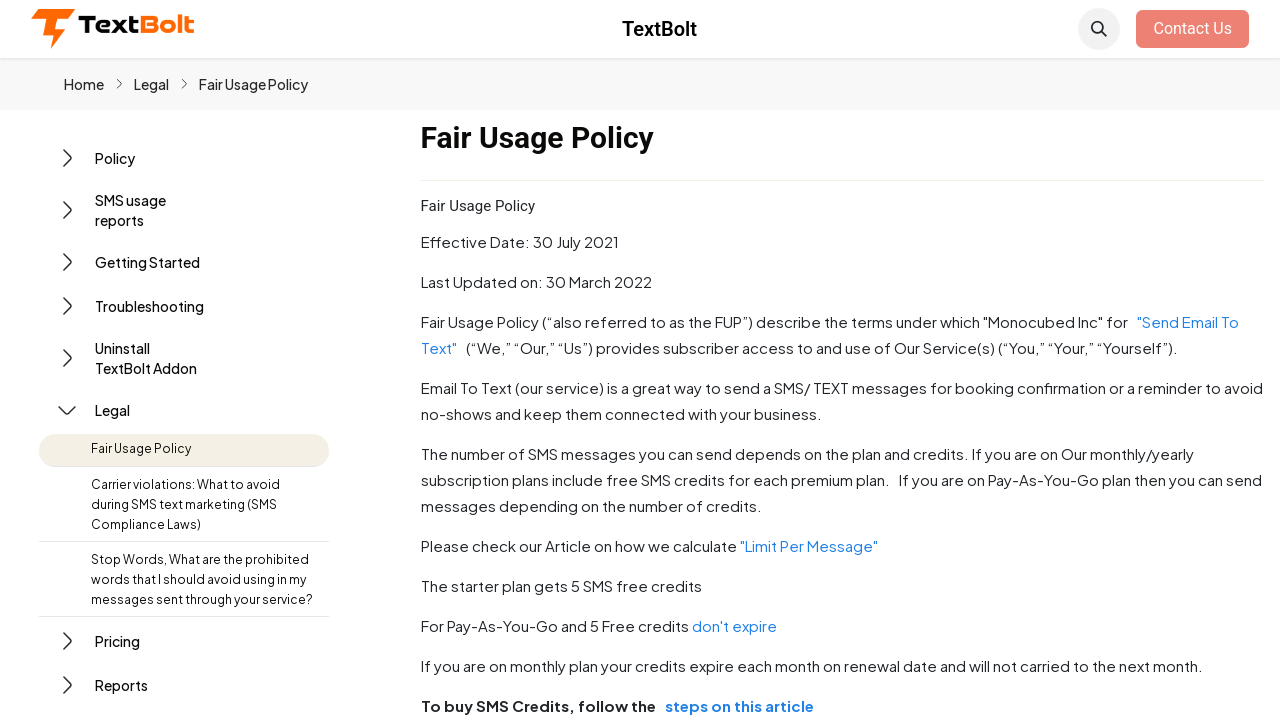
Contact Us (1192, 28)
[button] (1099, 29)
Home (84, 84)
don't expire (734, 625)
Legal (151, 84)
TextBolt (659, 29)
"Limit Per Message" (812, 545)
